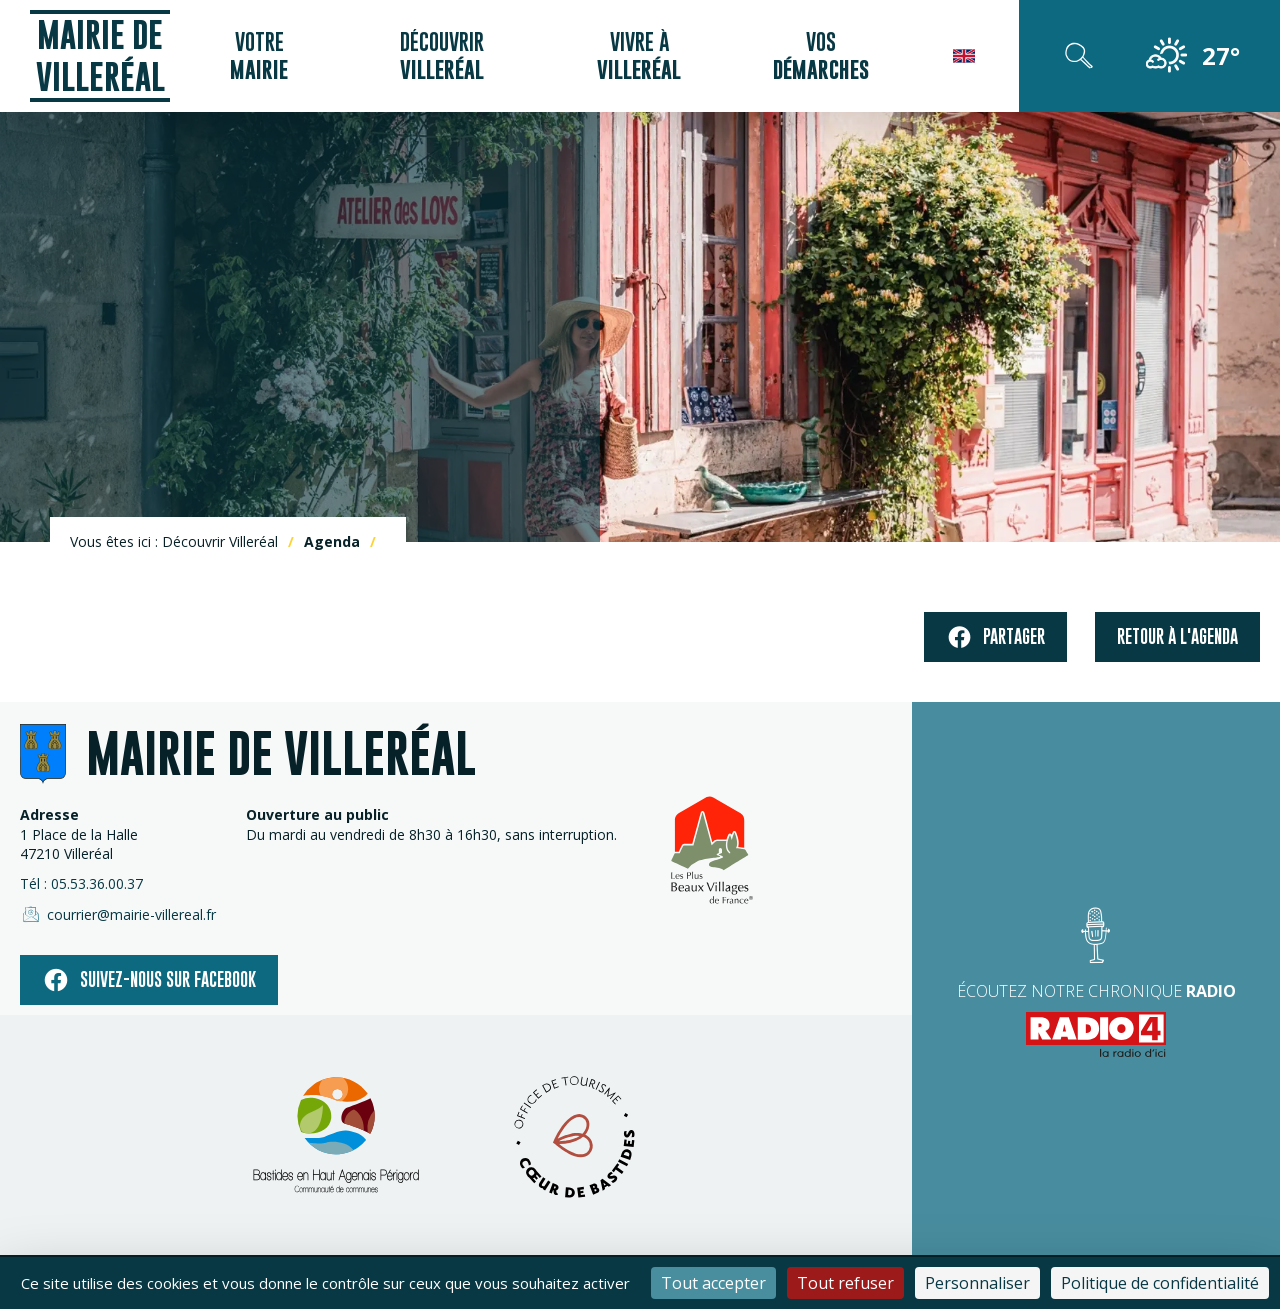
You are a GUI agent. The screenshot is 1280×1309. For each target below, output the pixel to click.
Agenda (332, 541)
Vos (821, 56)
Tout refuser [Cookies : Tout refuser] (845, 1283)
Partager (995, 637)
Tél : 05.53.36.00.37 (81, 883)
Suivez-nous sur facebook (149, 980)
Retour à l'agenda (1177, 636)
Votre (259, 56)
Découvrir (442, 56)
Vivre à (639, 56)
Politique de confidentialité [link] (1160, 1283)
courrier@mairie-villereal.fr (118, 914)
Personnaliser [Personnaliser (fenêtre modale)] (977, 1283)
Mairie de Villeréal (100, 55)
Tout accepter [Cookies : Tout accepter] (713, 1283)
